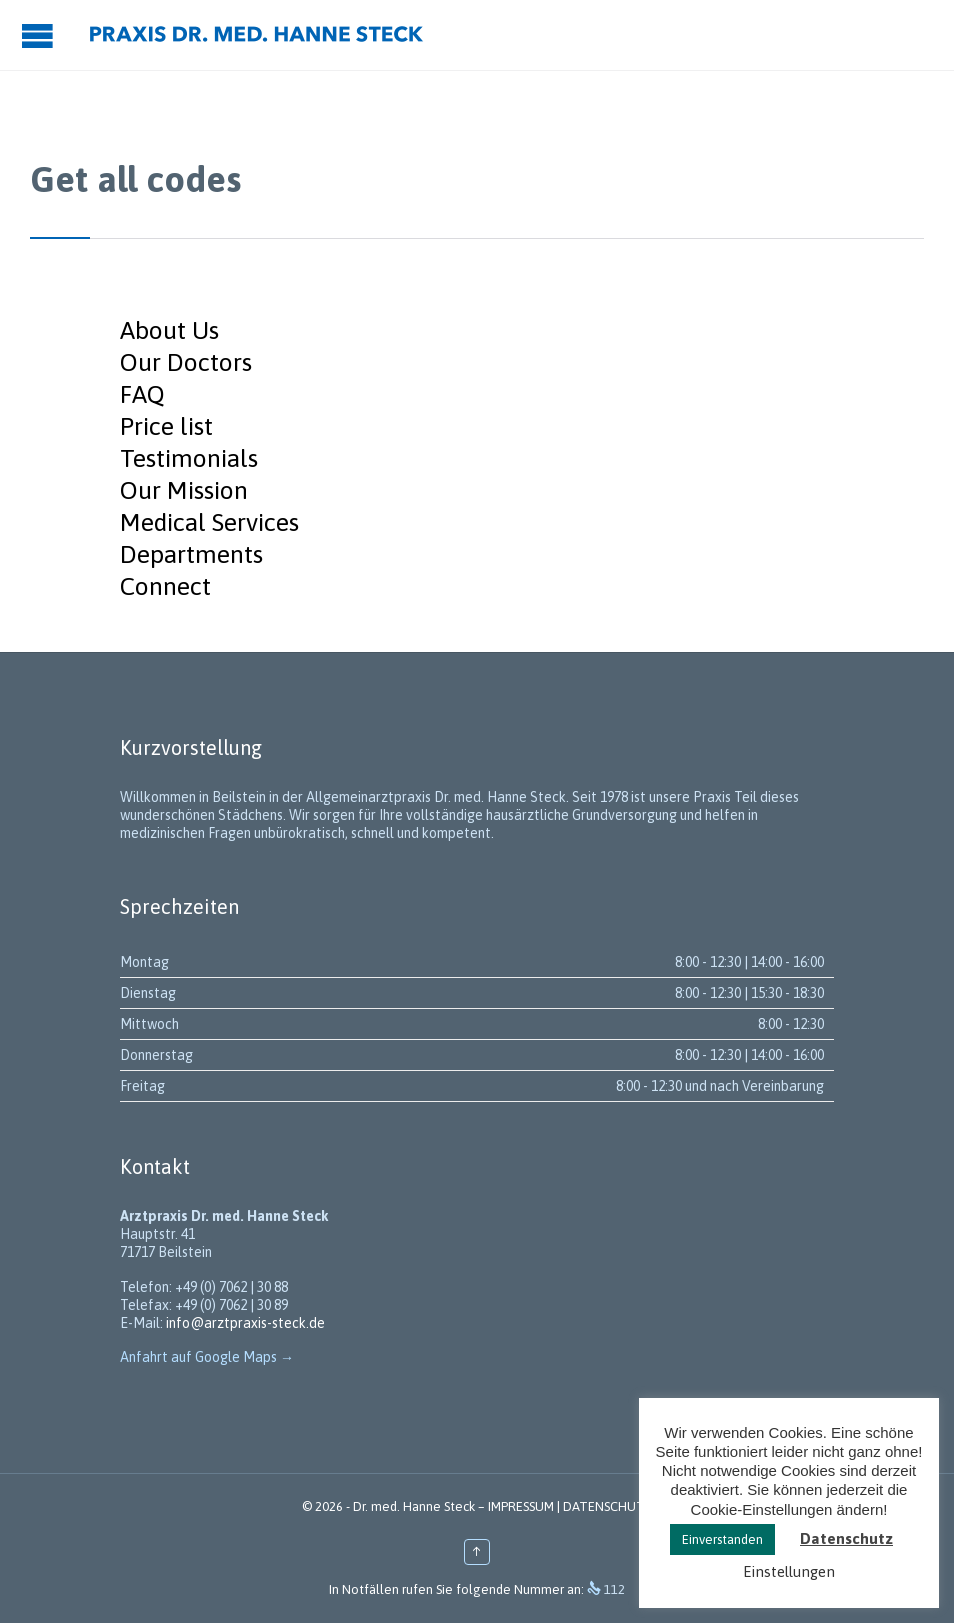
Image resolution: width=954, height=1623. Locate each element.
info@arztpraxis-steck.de (245, 1323)
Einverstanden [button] (722, 1539)
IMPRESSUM (521, 1506)
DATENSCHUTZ (608, 1506)
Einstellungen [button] (789, 1571)
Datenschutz (846, 1538)
